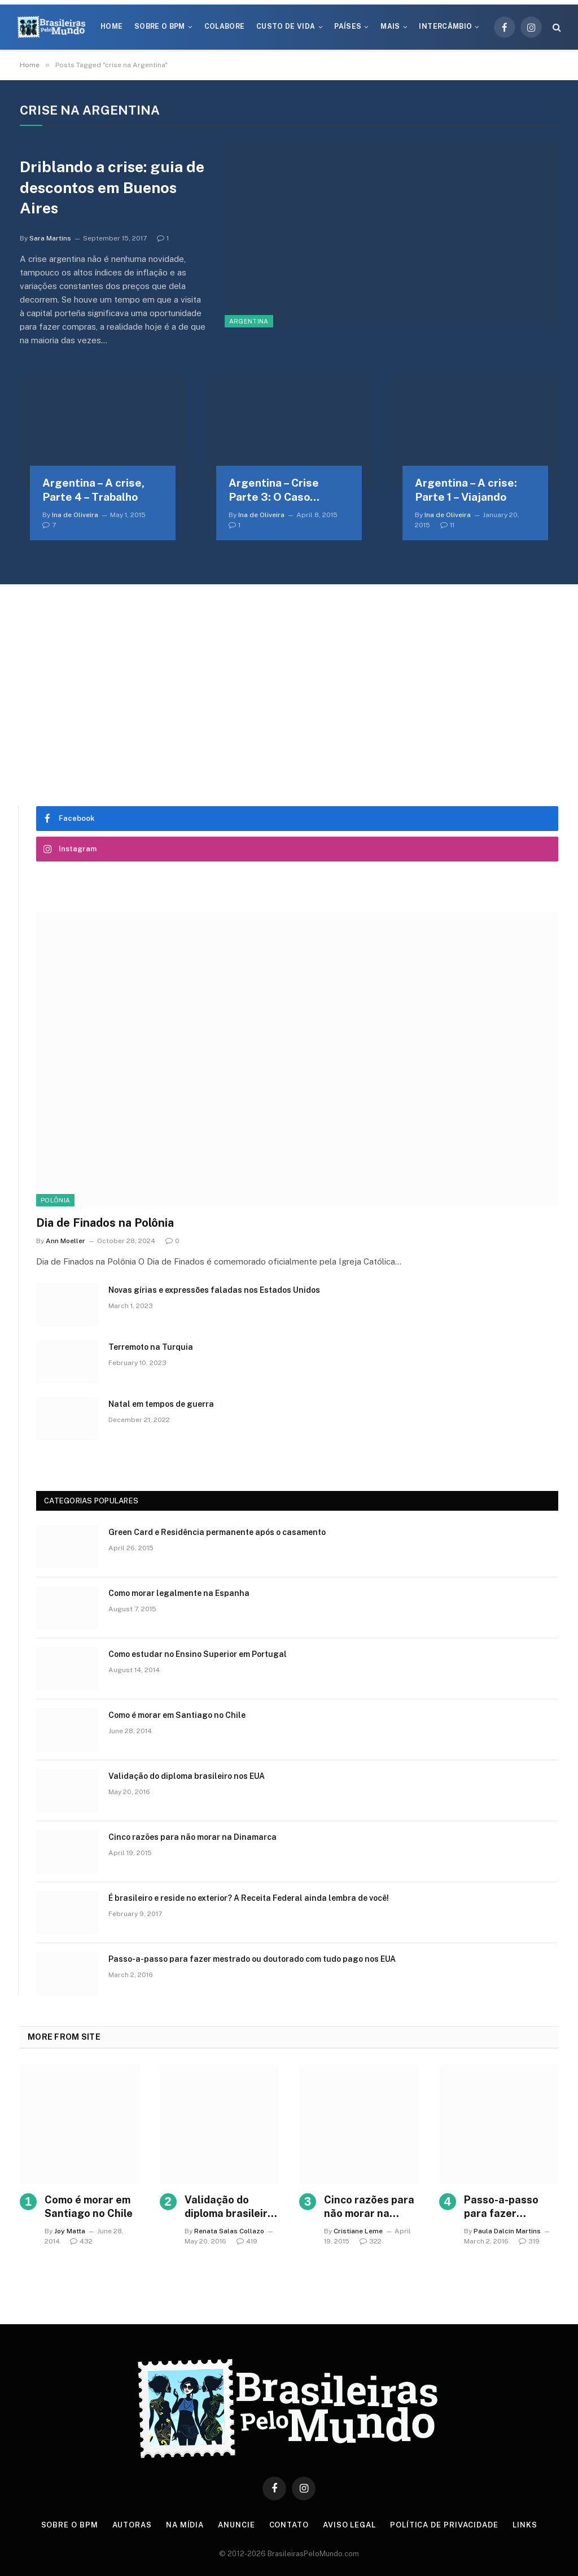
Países (347, 26)
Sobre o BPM (159, 26)
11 (447, 525)
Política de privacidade (444, 2525)
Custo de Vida (286, 26)
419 (247, 2241)
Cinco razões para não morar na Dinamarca (192, 1837)
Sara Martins (50, 238)
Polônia (55, 1200)
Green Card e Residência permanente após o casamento (217, 1532)
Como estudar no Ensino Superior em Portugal (197, 1654)
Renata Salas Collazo (229, 2231)
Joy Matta (69, 2231)
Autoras (132, 2525)
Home (111, 26)
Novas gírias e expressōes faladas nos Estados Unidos (214, 1289)
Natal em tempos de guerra (161, 1404)
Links (525, 2525)
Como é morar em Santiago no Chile (177, 1715)
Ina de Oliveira (75, 515)
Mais (390, 26)
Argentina (249, 321)
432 (81, 2241)
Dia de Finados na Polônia (105, 1223)
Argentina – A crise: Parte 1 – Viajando (466, 490)
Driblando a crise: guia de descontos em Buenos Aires (112, 187)
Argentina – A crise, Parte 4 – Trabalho (93, 490)
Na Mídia (185, 2525)
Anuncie (236, 2525)
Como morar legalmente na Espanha (178, 1593)
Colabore (224, 26)
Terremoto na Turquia (150, 1347)
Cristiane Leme (358, 2231)
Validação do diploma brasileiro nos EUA (186, 1776)
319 (529, 2241)
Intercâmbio (445, 26)
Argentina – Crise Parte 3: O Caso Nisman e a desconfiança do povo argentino (285, 490)
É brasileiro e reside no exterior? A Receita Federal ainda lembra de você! (248, 1898)
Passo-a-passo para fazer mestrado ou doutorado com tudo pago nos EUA (252, 1958)
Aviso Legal (349, 2525)
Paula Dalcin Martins (507, 2231)
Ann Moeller (65, 1241)
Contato (289, 2525)
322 (371, 2241)
